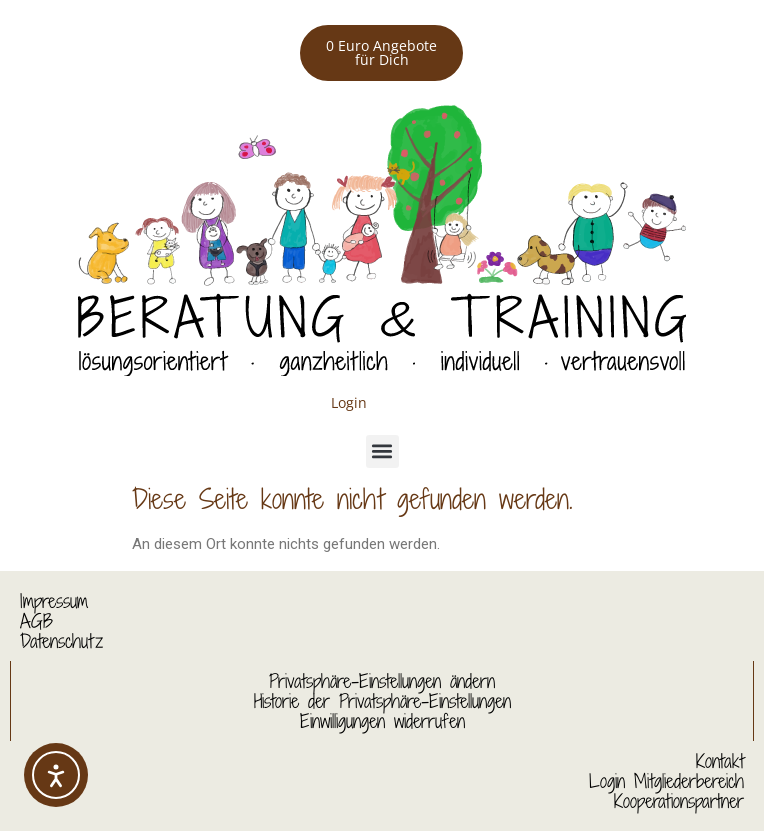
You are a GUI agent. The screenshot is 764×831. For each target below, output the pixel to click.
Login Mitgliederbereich (666, 781)
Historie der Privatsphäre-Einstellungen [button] (382, 701)
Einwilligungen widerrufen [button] (382, 721)
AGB (36, 621)
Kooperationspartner (679, 801)
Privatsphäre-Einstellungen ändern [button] (382, 681)
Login (349, 402)
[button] (382, 451)
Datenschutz (61, 641)
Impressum (54, 601)
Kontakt (720, 761)
